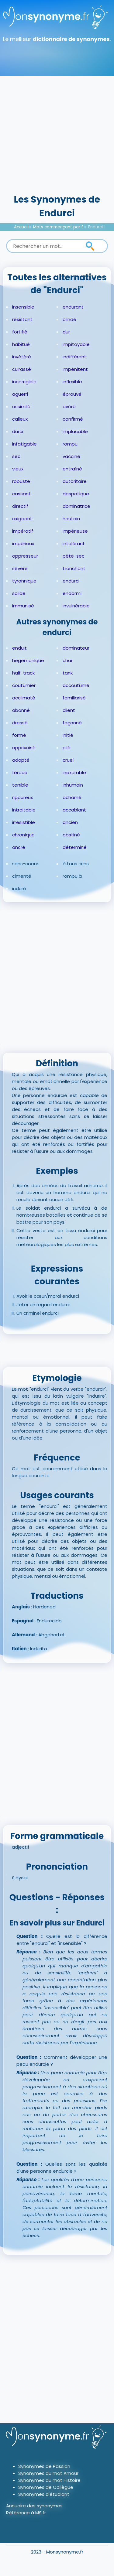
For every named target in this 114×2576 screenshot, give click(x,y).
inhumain (73, 785)
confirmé (73, 419)
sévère (20, 568)
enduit (19, 648)
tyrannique (24, 581)
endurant (73, 307)
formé (19, 735)
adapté (20, 760)
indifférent (74, 357)
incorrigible (24, 381)
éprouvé (72, 394)
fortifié (19, 332)
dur (66, 332)
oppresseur (25, 556)
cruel (68, 760)
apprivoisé (24, 747)
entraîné (72, 469)
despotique (76, 493)
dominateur (76, 648)
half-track (23, 673)
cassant (21, 493)
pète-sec (74, 556)
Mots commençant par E (58, 227)
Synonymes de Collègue (45, 2487)
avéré (69, 406)
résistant (22, 319)
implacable (75, 431)
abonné (21, 710)
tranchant (74, 568)
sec (16, 456)
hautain (71, 518)
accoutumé (76, 685)
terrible (20, 785)
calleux (20, 419)
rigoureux (22, 797)
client (69, 710)
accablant (74, 810)
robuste (21, 481)
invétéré (21, 357)
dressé (20, 722)
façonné (72, 722)
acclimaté (23, 698)
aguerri (20, 394)
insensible (23, 307)
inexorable (74, 772)
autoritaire (75, 481)
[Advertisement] (57, 133)
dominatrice (76, 506)
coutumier (24, 685)
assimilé (21, 406)
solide (19, 593)
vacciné (71, 456)
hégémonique (28, 660)
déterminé (75, 847)
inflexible (72, 381)
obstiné (71, 835)
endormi (72, 593)
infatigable (24, 444)
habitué (21, 344)
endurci (71, 581)
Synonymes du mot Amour (48, 2473)
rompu (70, 444)
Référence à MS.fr (26, 2512)
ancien (70, 822)
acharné (72, 797)
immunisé (23, 606)
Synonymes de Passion (44, 2466)
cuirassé (21, 369)
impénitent (75, 369)
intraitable (24, 810)
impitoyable (76, 344)
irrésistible (23, 822)
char (68, 660)
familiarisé (74, 698)
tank (68, 673)
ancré (18, 847)
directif (20, 506)
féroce (19, 772)
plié (67, 747)
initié (68, 735)
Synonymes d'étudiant (43, 2494)
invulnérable (76, 606)
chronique (23, 835)
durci (17, 431)
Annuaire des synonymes (34, 2506)
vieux (17, 469)
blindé (69, 319)
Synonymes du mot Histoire (49, 2480)
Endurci (95, 227)
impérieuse (75, 531)
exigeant (22, 518)
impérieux (23, 543)
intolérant (74, 543)
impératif (22, 531)
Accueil (21, 227)
